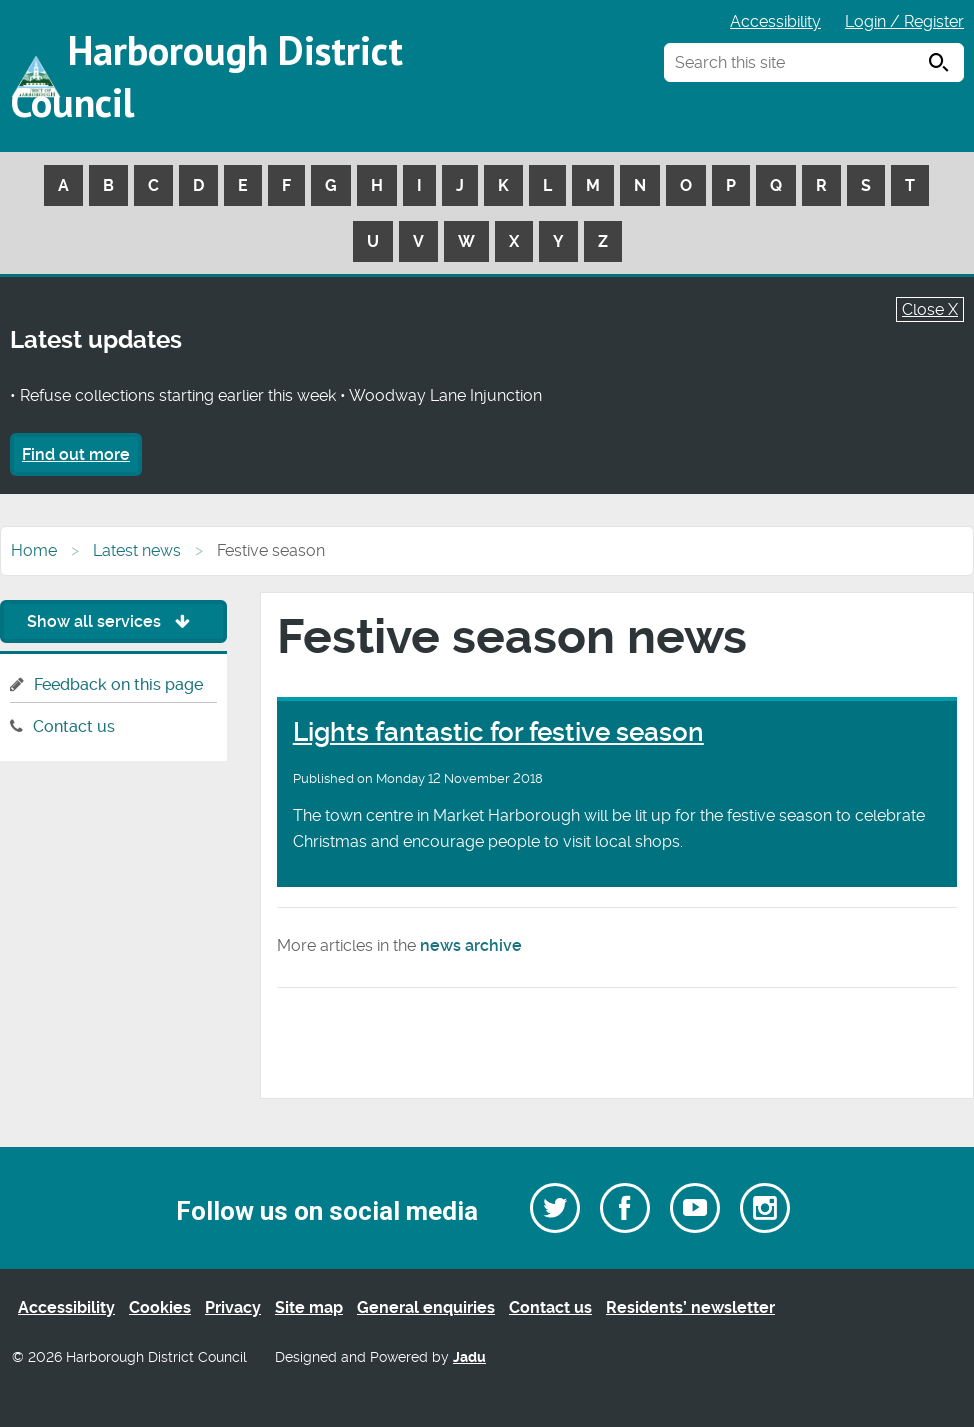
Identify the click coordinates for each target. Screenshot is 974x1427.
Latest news (137, 550)
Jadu (469, 1357)
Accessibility (775, 21)
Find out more (76, 454)
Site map (309, 1307)
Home (34, 550)
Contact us (74, 726)
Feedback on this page (118, 684)
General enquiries (426, 1307)
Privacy (233, 1307)
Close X (930, 309)
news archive (471, 945)
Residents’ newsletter (690, 1307)
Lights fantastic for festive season (498, 732)
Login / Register (904, 21)
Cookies (160, 1307)
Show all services (113, 621)
